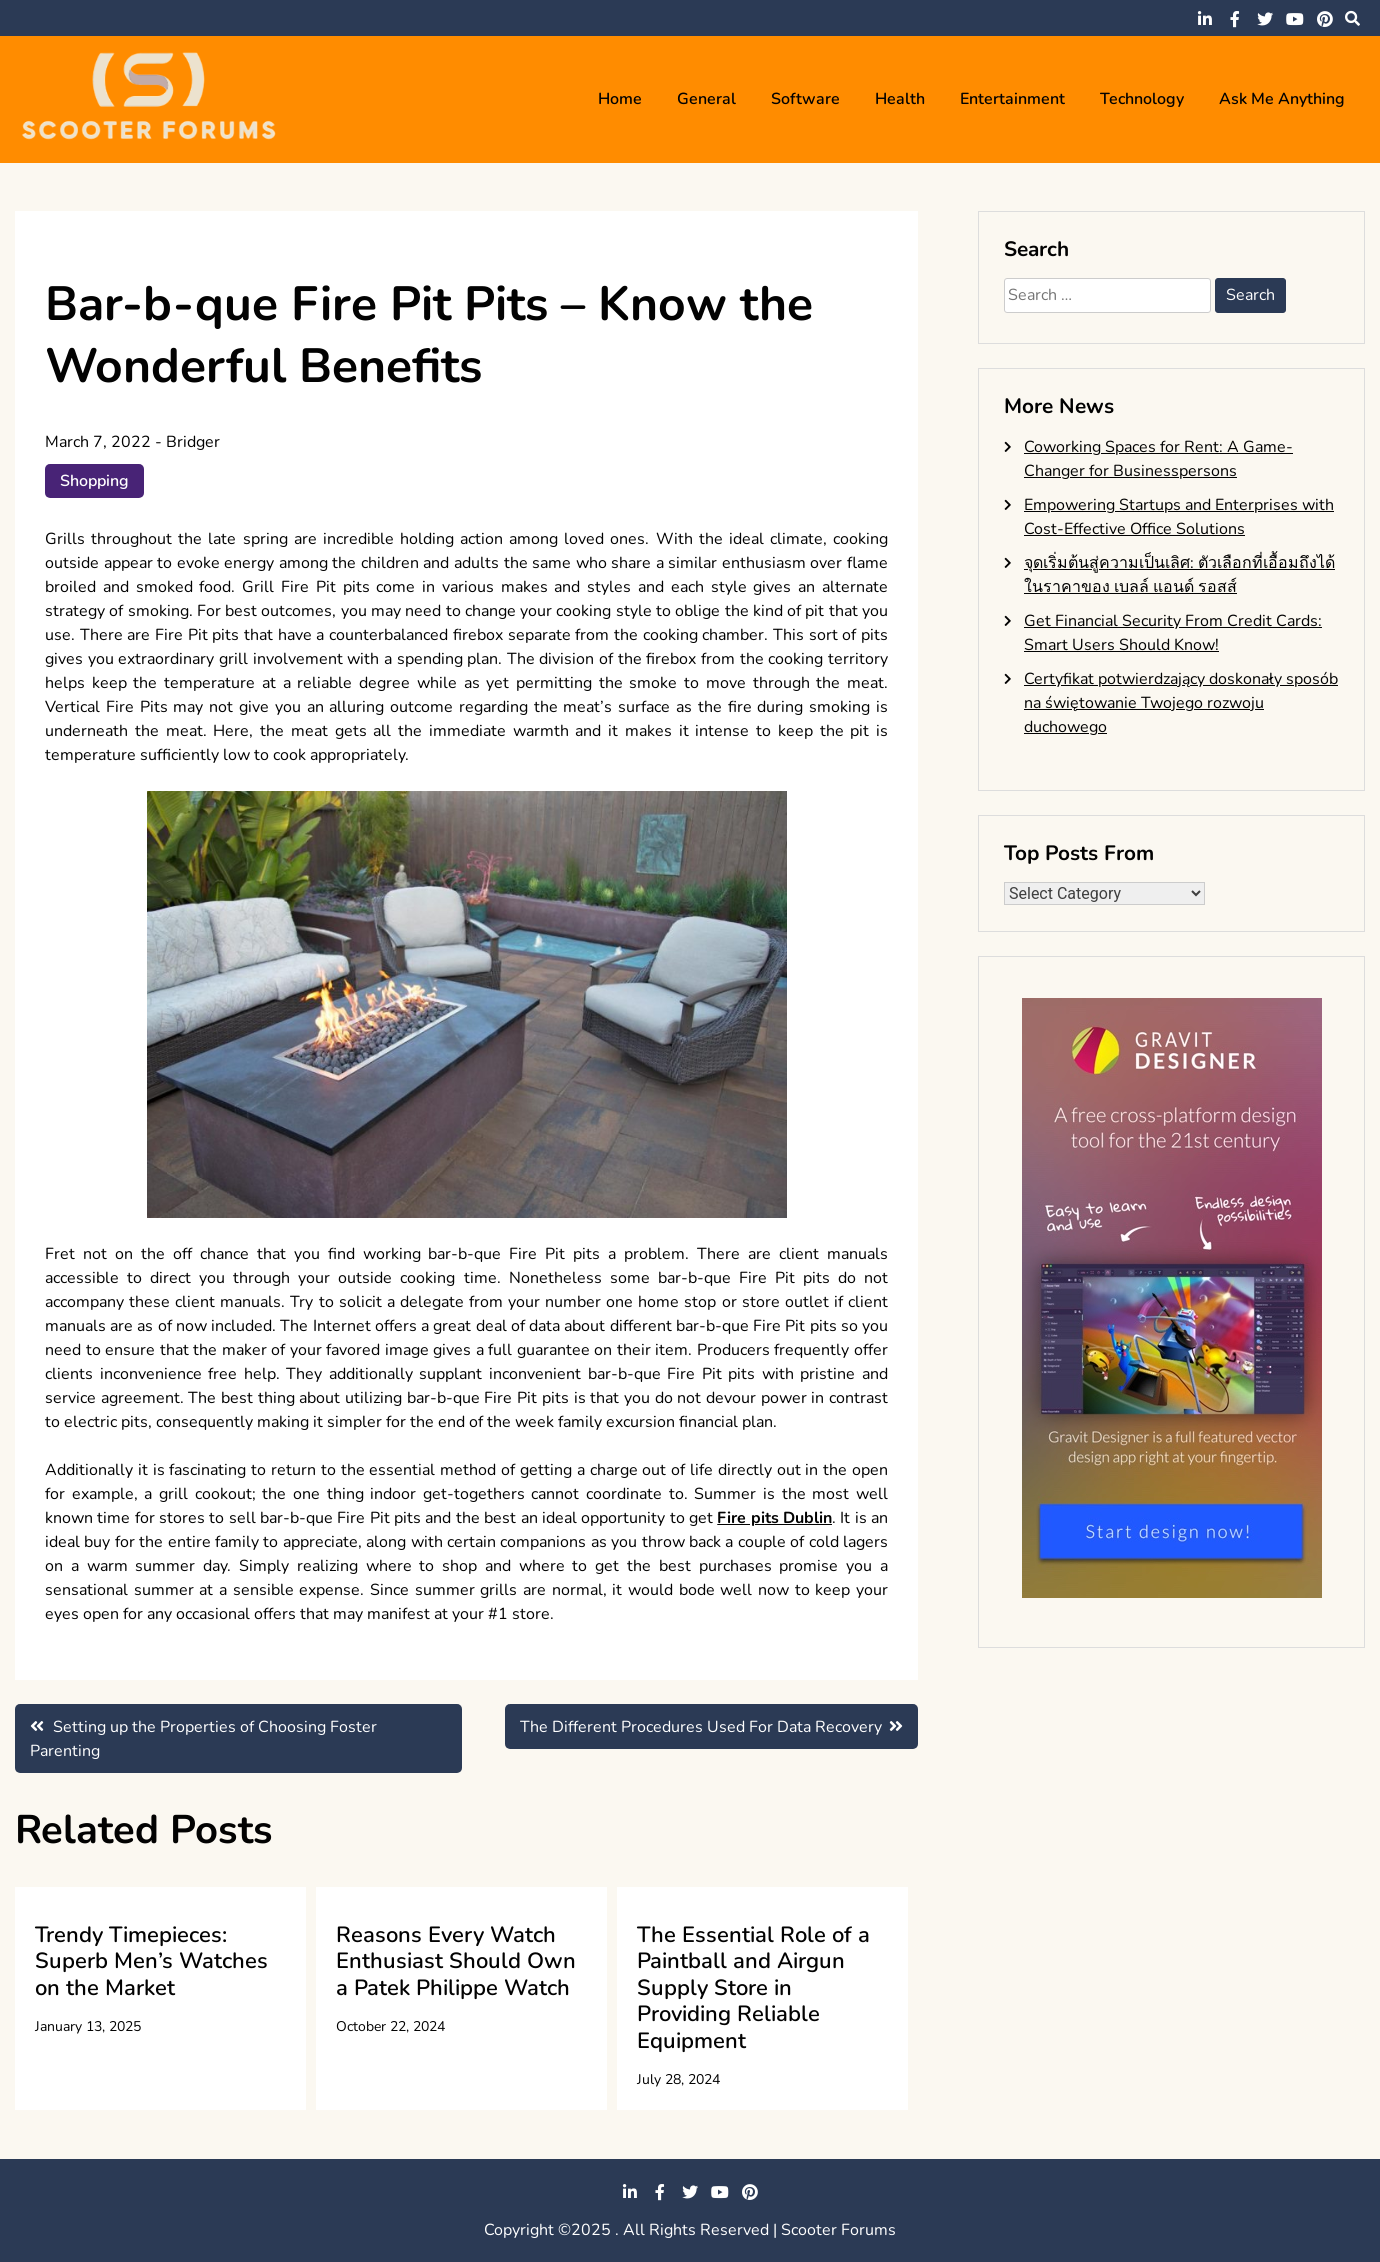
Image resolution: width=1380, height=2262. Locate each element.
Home (620, 99)
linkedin (1205, 19)
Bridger (193, 442)
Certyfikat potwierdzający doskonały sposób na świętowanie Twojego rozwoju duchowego (1181, 703)
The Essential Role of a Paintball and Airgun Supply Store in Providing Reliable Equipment (753, 1988)
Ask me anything (1282, 99)
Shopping (94, 481)
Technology (1142, 99)
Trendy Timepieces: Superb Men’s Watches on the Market (151, 1961)
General (706, 99)
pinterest (1325, 19)
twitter (1265, 19)
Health (900, 99)
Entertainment (1012, 99)
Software (805, 99)
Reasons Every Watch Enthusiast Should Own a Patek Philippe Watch (456, 1961)
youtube (1295, 19)
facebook (1235, 19)
